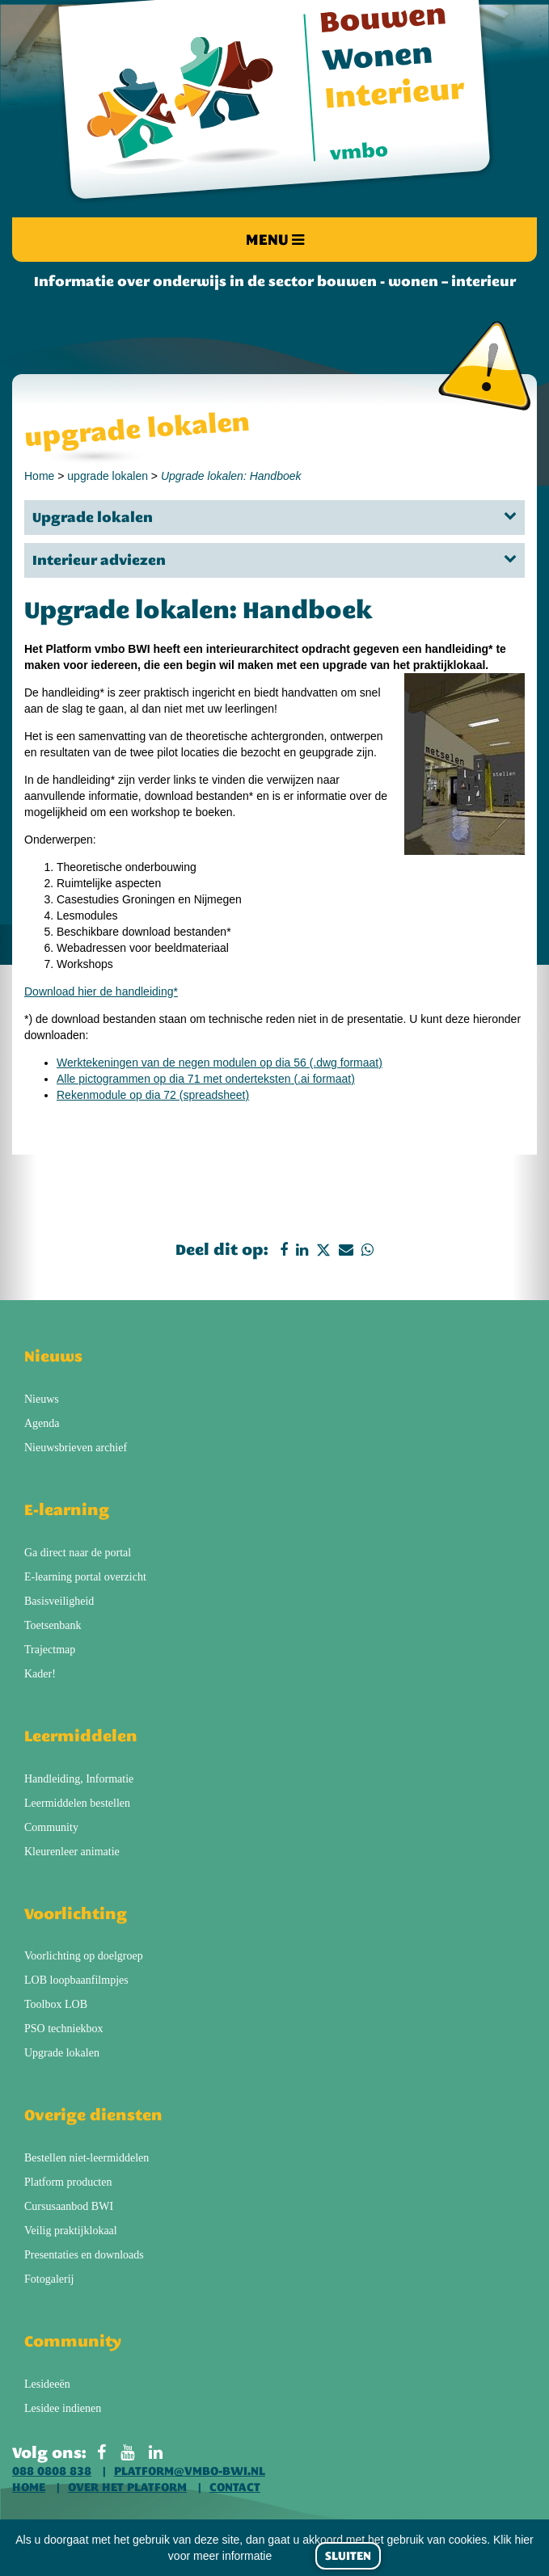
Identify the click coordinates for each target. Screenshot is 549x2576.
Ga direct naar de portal (77, 1553)
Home (39, 475)
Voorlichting (75, 1913)
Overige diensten (93, 2114)
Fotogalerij (49, 2279)
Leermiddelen (80, 1735)
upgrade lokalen (107, 475)
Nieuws (53, 1355)
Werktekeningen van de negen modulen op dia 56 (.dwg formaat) (219, 1062)
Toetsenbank (53, 1625)
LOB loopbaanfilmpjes (76, 1980)
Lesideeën (47, 2384)
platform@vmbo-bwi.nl (189, 2471)
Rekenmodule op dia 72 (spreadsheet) (153, 1094)
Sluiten (348, 2556)
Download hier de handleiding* (101, 991)
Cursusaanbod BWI (68, 2206)
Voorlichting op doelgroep (83, 1956)
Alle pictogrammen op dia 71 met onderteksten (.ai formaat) (206, 1078)
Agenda (42, 1423)
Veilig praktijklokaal (70, 2231)
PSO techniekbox (63, 2028)
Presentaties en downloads (84, 2255)
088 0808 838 (51, 2471)
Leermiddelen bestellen (77, 1803)
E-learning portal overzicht (85, 1577)
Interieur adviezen (274, 560)
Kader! (40, 1674)
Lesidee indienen (62, 2408)
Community (51, 1827)
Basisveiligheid (59, 1601)
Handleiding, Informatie (78, 1779)
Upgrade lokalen (274, 517)
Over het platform (127, 2487)
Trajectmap (49, 1650)
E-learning (66, 1509)
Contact (234, 2487)
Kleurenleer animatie (72, 1852)
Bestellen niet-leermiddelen (86, 2158)
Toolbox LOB (55, 2004)
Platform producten (68, 2182)
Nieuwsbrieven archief (75, 1448)
